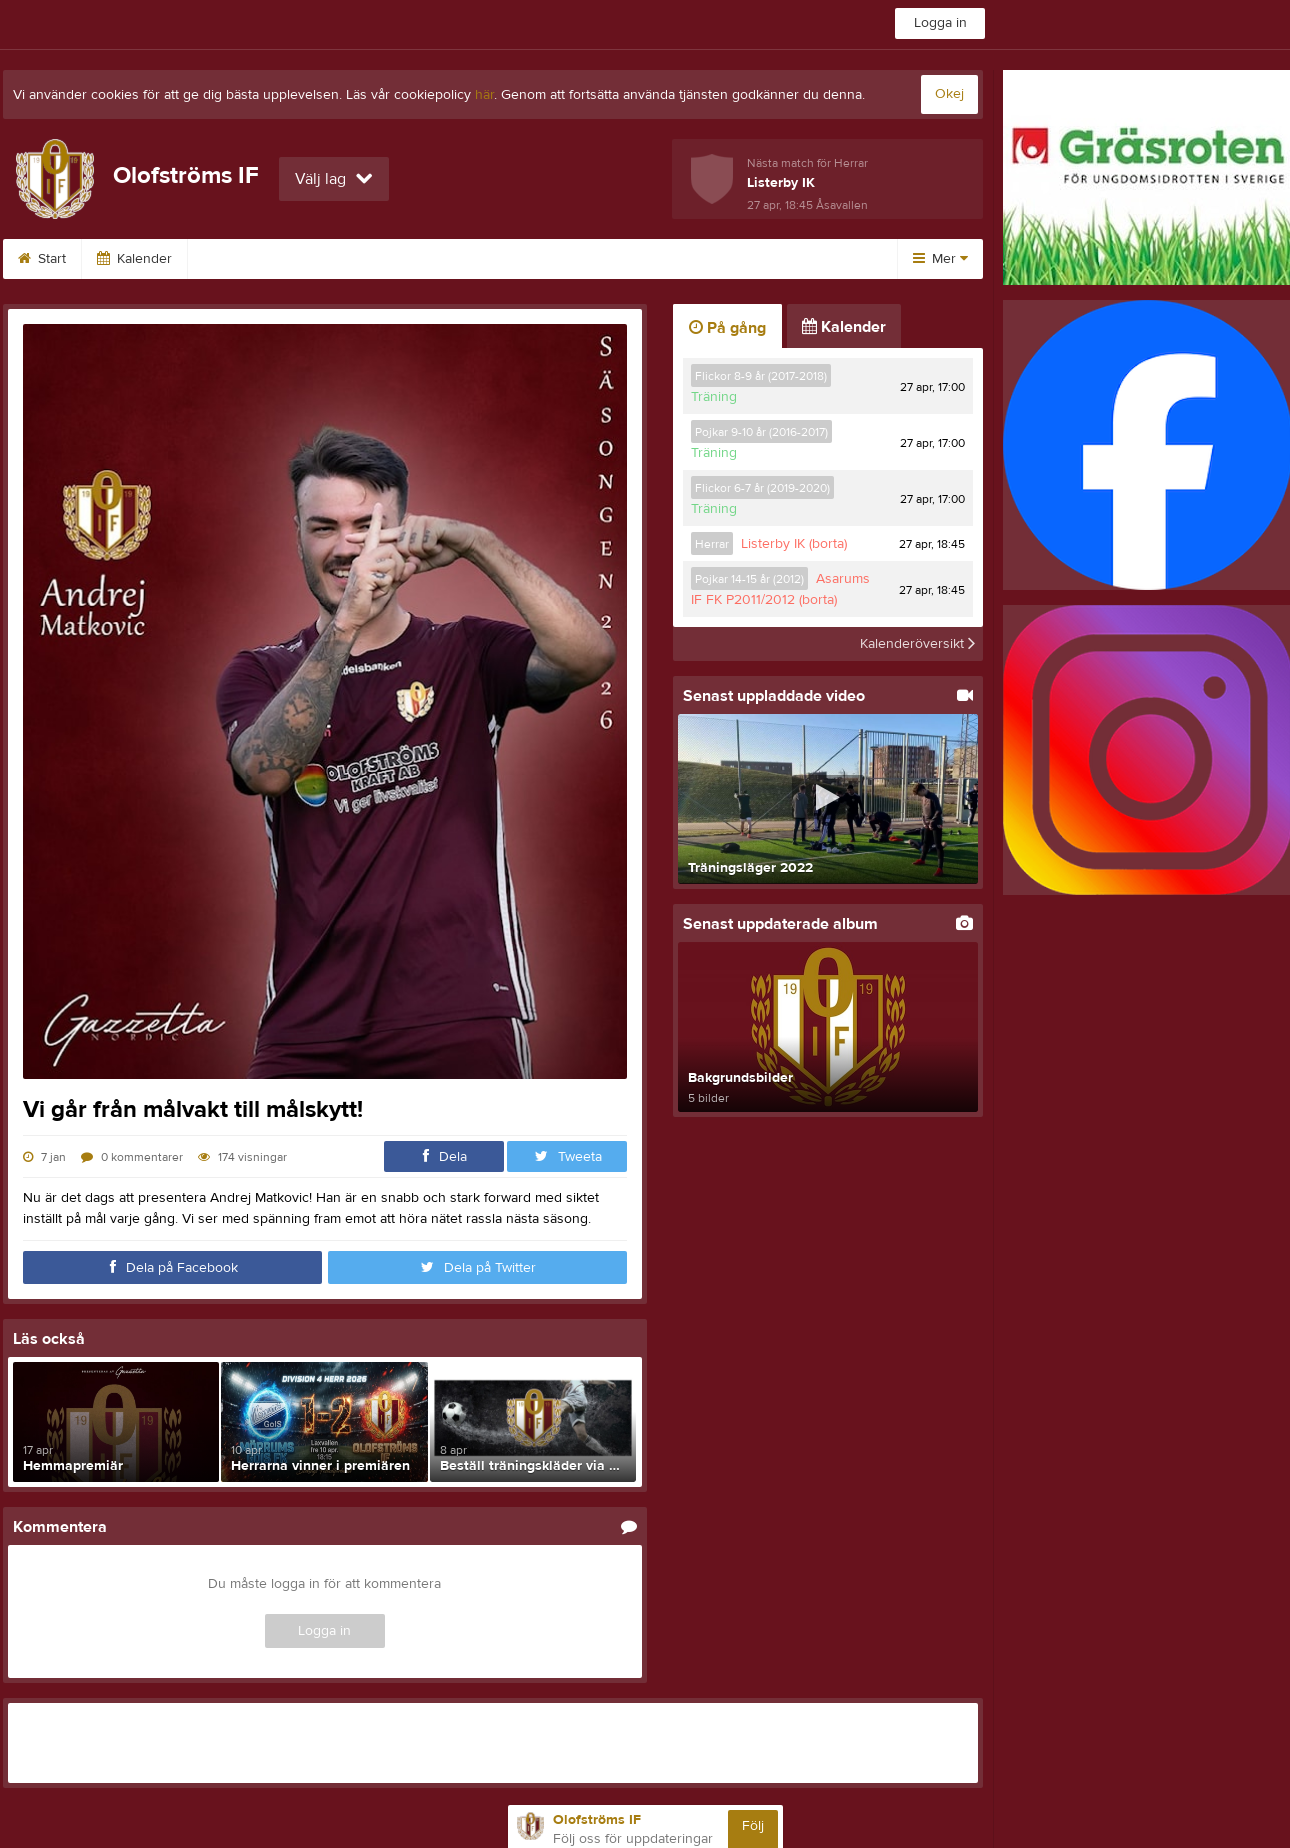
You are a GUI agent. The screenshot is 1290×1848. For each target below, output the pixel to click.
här (484, 95)
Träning (714, 397)
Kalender (134, 259)
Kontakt (352, 259)
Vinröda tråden (595, 259)
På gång (727, 328)
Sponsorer (246, 259)
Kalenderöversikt (917, 644)
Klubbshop (723, 259)
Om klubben (462, 259)
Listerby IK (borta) (794, 544)
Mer (940, 259)
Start (42, 259)
